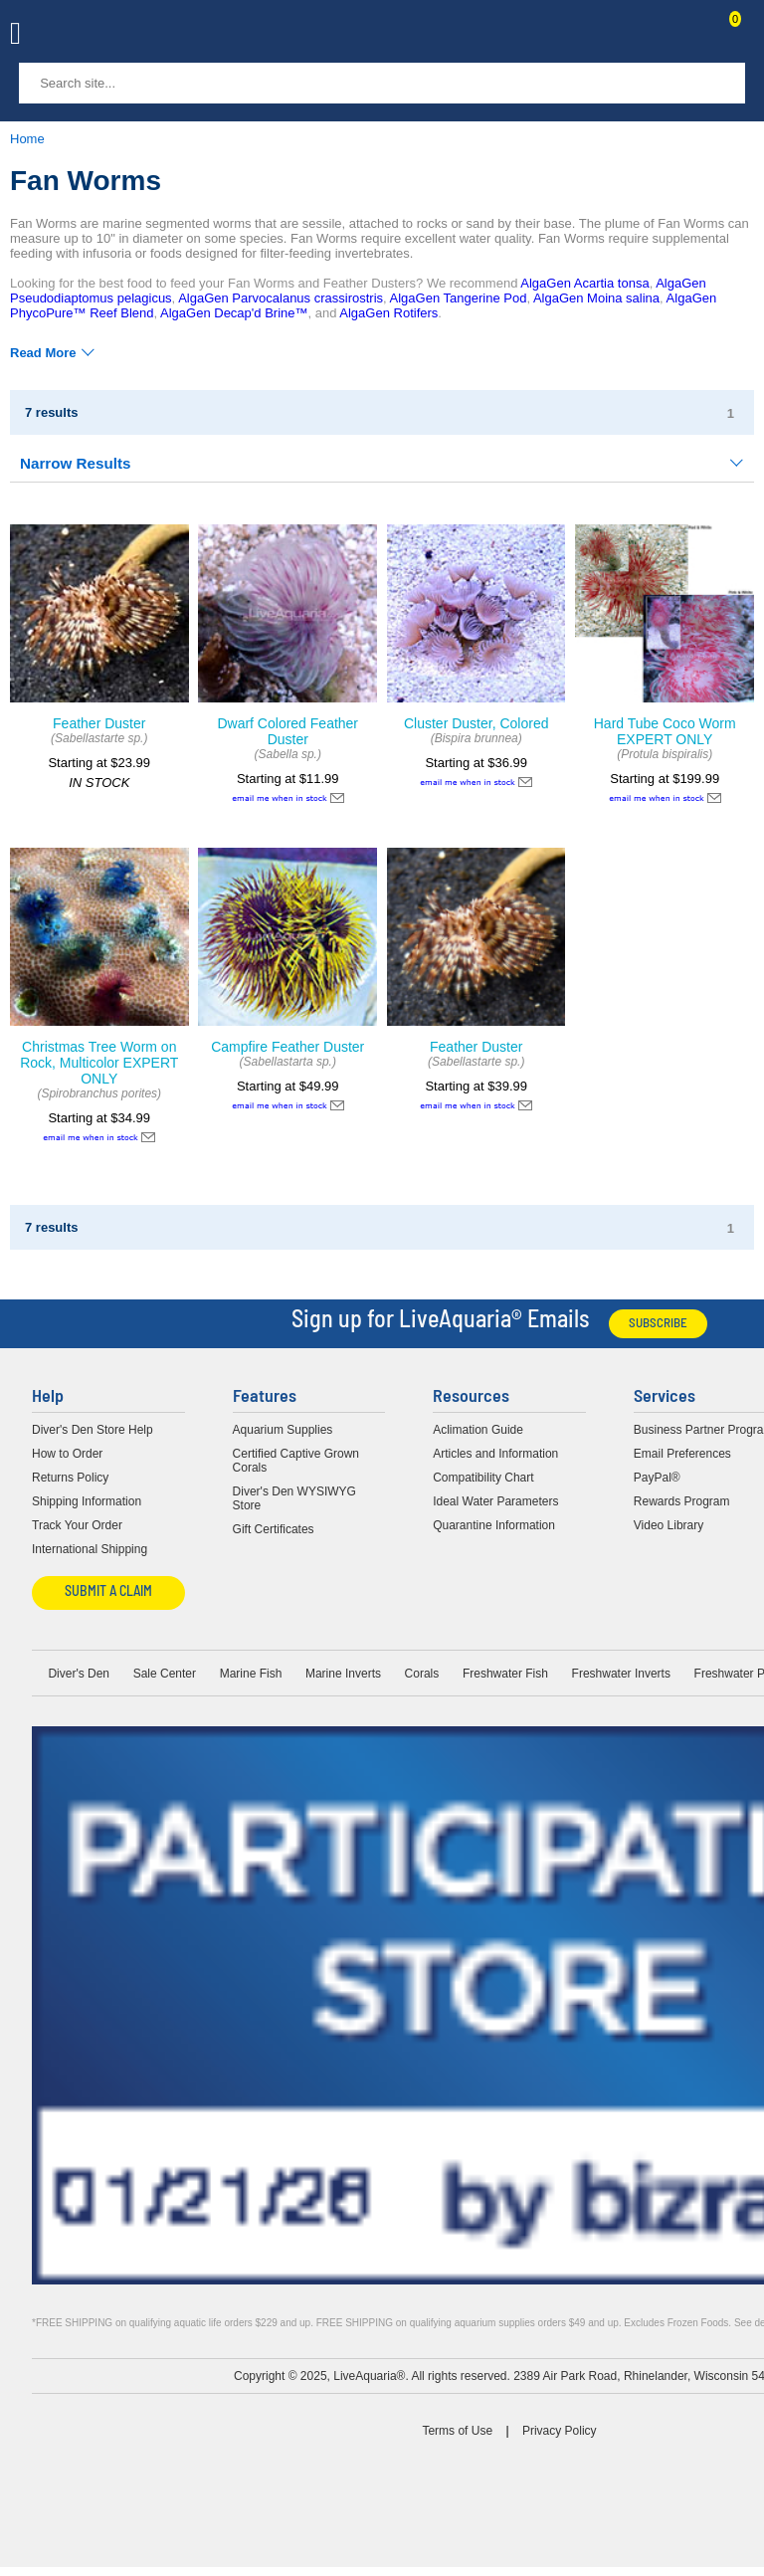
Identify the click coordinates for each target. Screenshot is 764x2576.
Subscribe (658, 1323)
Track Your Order (77, 1525)
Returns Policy (70, 1478)
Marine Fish (251, 1674)
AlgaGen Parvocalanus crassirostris (280, 298)
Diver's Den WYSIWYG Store (294, 1498)
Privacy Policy (559, 2431)
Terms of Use (457, 2431)
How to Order (67, 1454)
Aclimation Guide (478, 1430)
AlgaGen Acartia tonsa (584, 283)
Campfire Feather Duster (287, 1047)
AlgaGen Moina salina (596, 298)
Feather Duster (99, 723)
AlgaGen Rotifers (388, 312)
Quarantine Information (494, 1525)
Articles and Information (495, 1454)
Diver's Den (78, 1674)
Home (27, 138)
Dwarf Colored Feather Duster (287, 731)
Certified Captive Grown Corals (296, 1461)
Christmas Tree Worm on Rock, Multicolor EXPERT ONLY (99, 1063)
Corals (422, 1674)
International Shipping (89, 1549)
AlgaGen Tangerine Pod (458, 298)
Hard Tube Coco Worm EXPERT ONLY (665, 731)
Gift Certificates (273, 1529)
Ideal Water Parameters (495, 1501)
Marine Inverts (343, 1674)
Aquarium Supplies (283, 1430)
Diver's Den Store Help (92, 1430)
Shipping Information (86, 1501)
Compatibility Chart (483, 1478)
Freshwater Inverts (621, 1674)
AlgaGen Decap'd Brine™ (233, 312)
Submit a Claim (108, 1592)
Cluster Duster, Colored (476, 723)
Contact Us (686, 36)
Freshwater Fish (505, 1674)
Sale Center (164, 1674)
